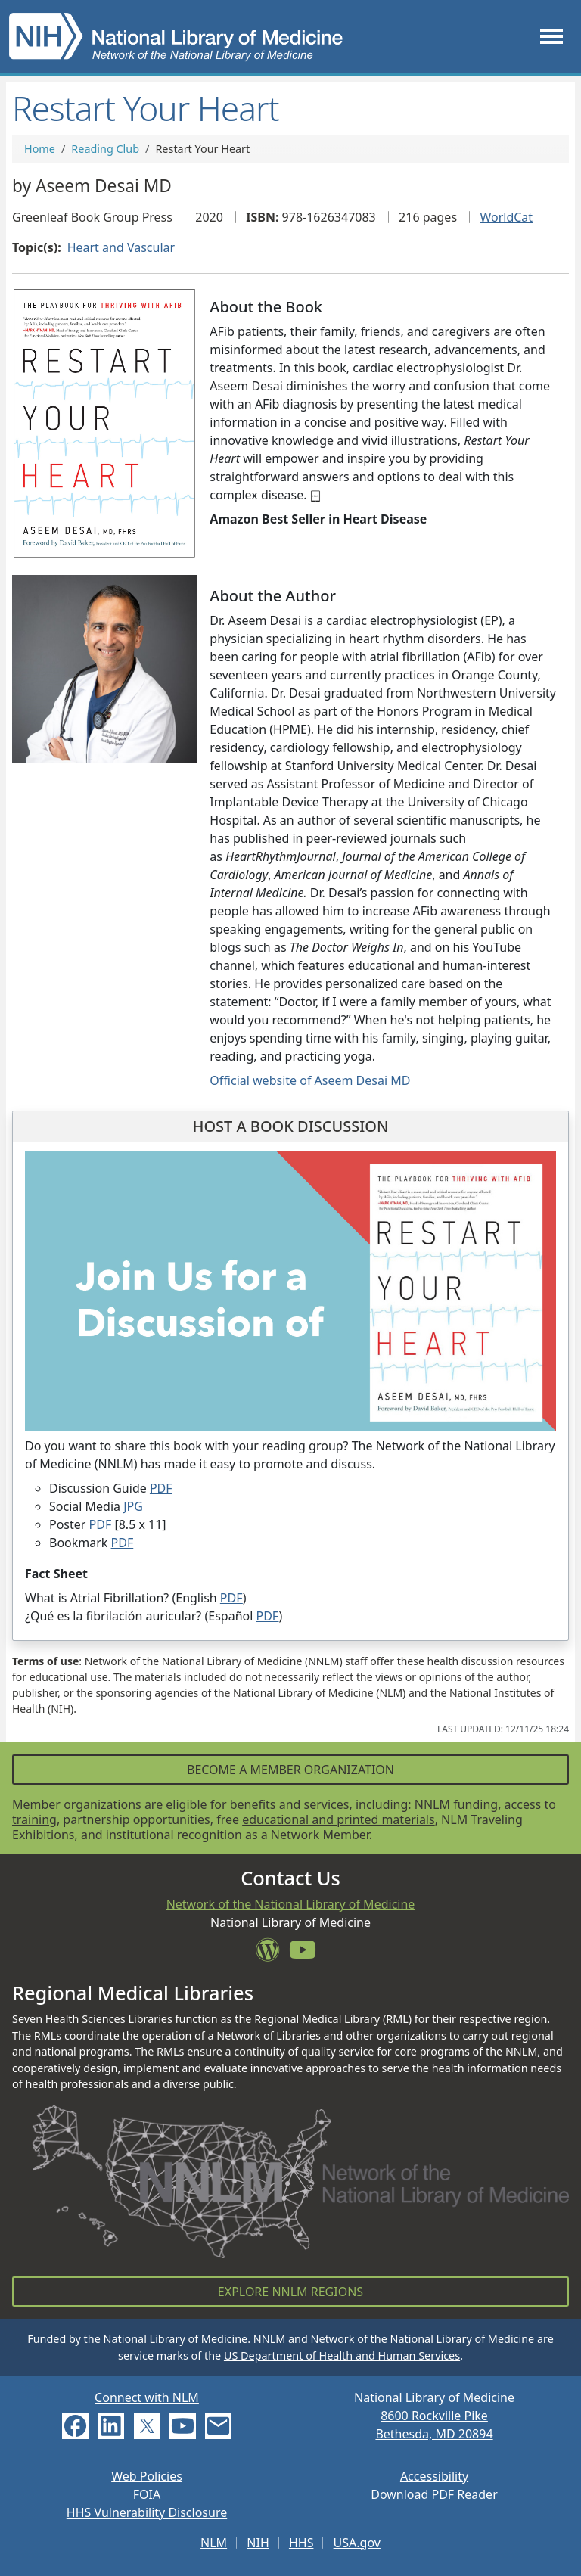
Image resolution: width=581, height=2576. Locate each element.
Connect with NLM (147, 2397)
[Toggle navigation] (551, 36)
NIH (258, 2542)
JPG (133, 1506)
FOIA (146, 2494)
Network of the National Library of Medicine (290, 1904)
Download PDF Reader (434, 2494)
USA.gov (357, 2542)
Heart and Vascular (121, 247)
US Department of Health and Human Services (342, 2355)
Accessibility (434, 2476)
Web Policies (146, 2476)
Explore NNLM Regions (290, 2291)
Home (39, 148)
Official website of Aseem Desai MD (310, 1080)
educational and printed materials (338, 1819)
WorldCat (506, 217)
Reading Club (105, 148)
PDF (161, 1488)
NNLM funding (456, 1804)
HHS (301, 2542)
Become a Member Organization (290, 1769)
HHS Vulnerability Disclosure (147, 2512)
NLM (213, 2542)
